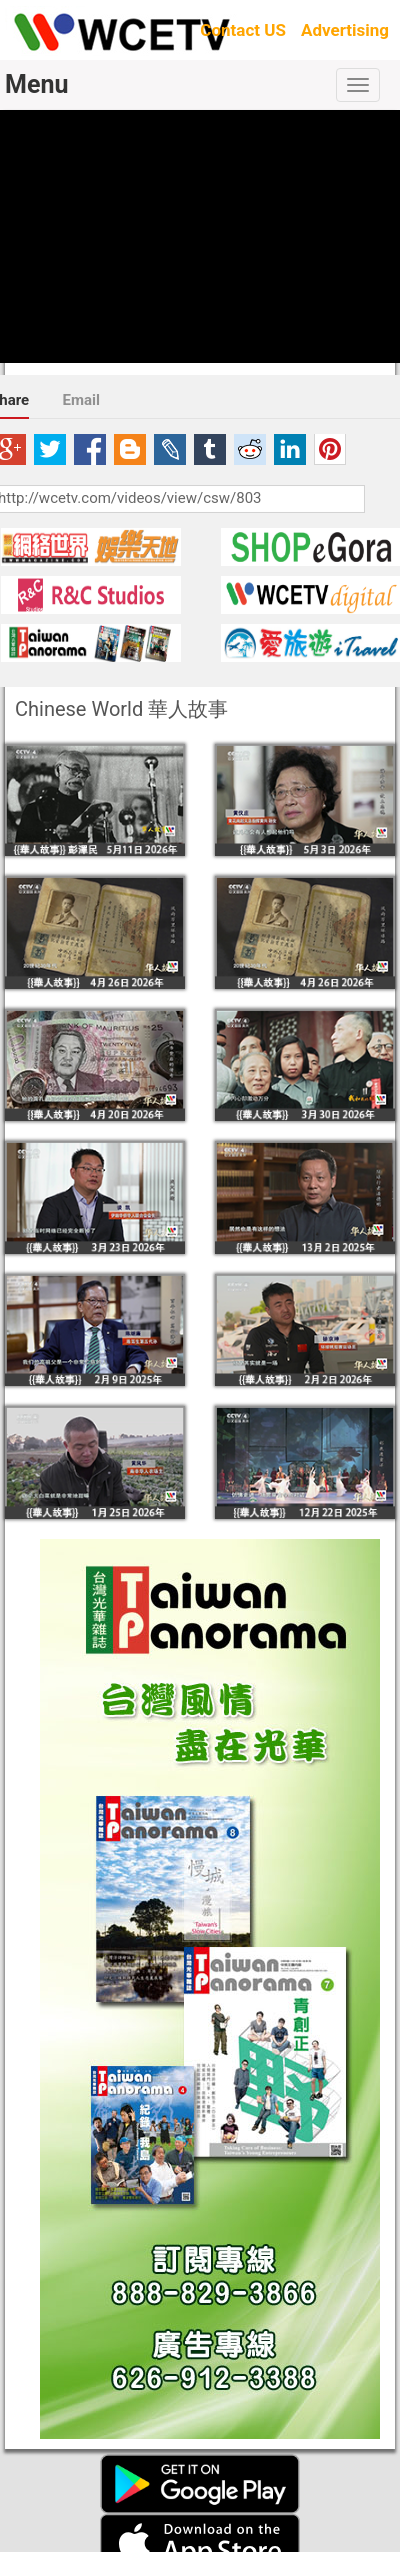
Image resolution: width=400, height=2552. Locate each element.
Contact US (243, 30)
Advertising (345, 30)
